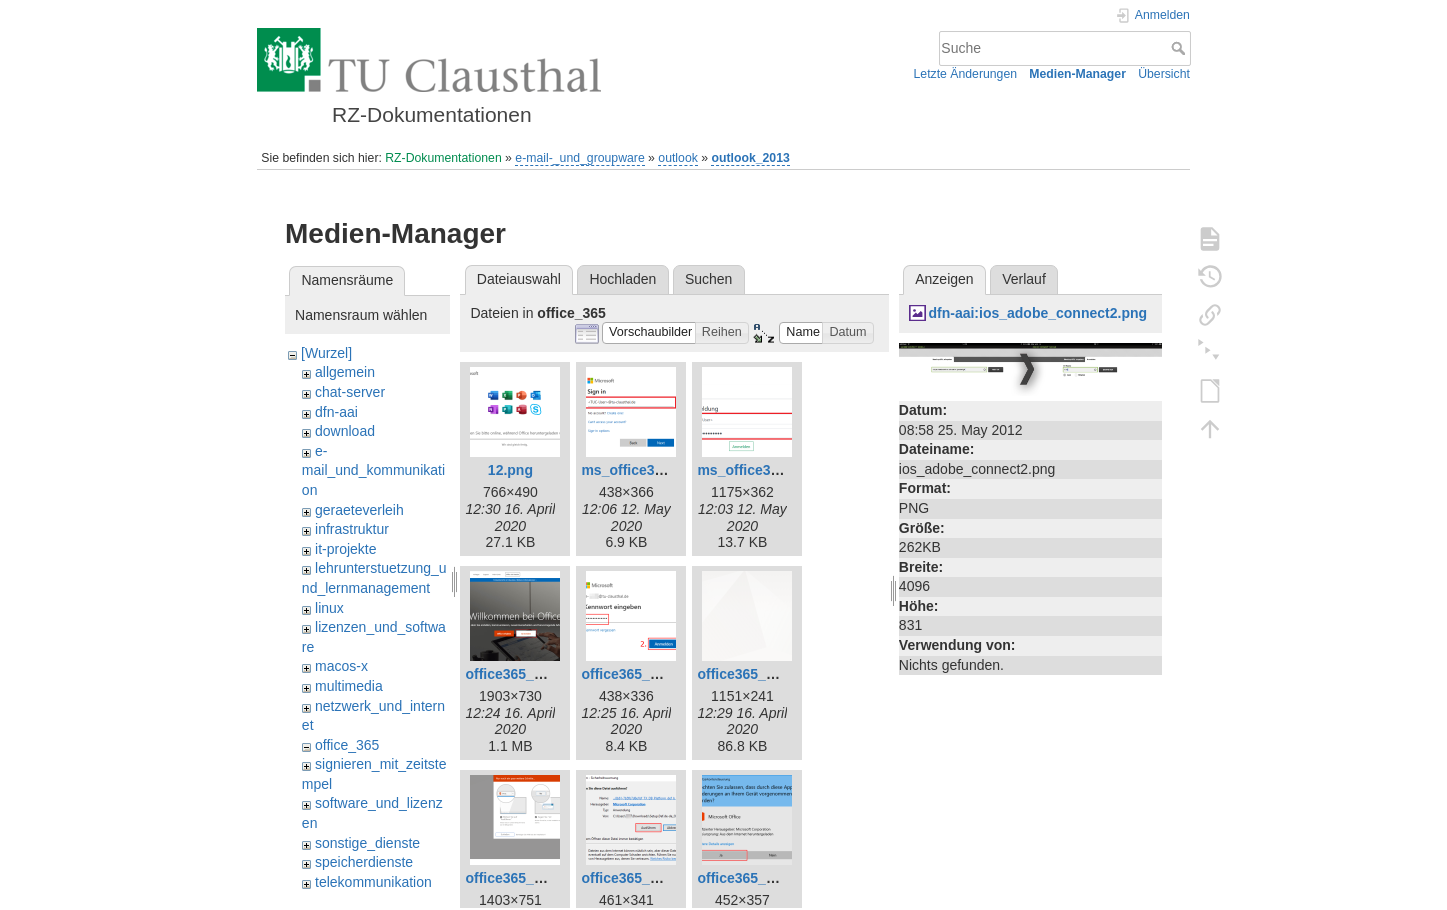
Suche (1180, 48)
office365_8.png (518, 878)
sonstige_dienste (367, 843)
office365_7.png (750, 674)
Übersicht (1164, 74)
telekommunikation (373, 882)
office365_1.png (518, 674)
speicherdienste (364, 862)
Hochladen (622, 279)
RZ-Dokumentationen (443, 158)
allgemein (345, 372)
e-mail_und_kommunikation (373, 470)
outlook (678, 158)
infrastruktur (352, 529)
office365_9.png (634, 878)
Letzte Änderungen (966, 74)
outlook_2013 (750, 158)
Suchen (708, 279)
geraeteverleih (359, 510)
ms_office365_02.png (652, 470)
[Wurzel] (326, 353)
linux (329, 608)
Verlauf (1024, 279)
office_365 (347, 745)
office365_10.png (754, 878)
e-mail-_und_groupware (579, 158)
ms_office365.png (756, 470)
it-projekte (345, 549)
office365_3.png (634, 674)
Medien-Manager (1077, 74)
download (345, 431)
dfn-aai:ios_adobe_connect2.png (1037, 313)
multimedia (349, 686)
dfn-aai (336, 412)
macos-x (341, 666)
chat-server (350, 392)
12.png (510, 470)
